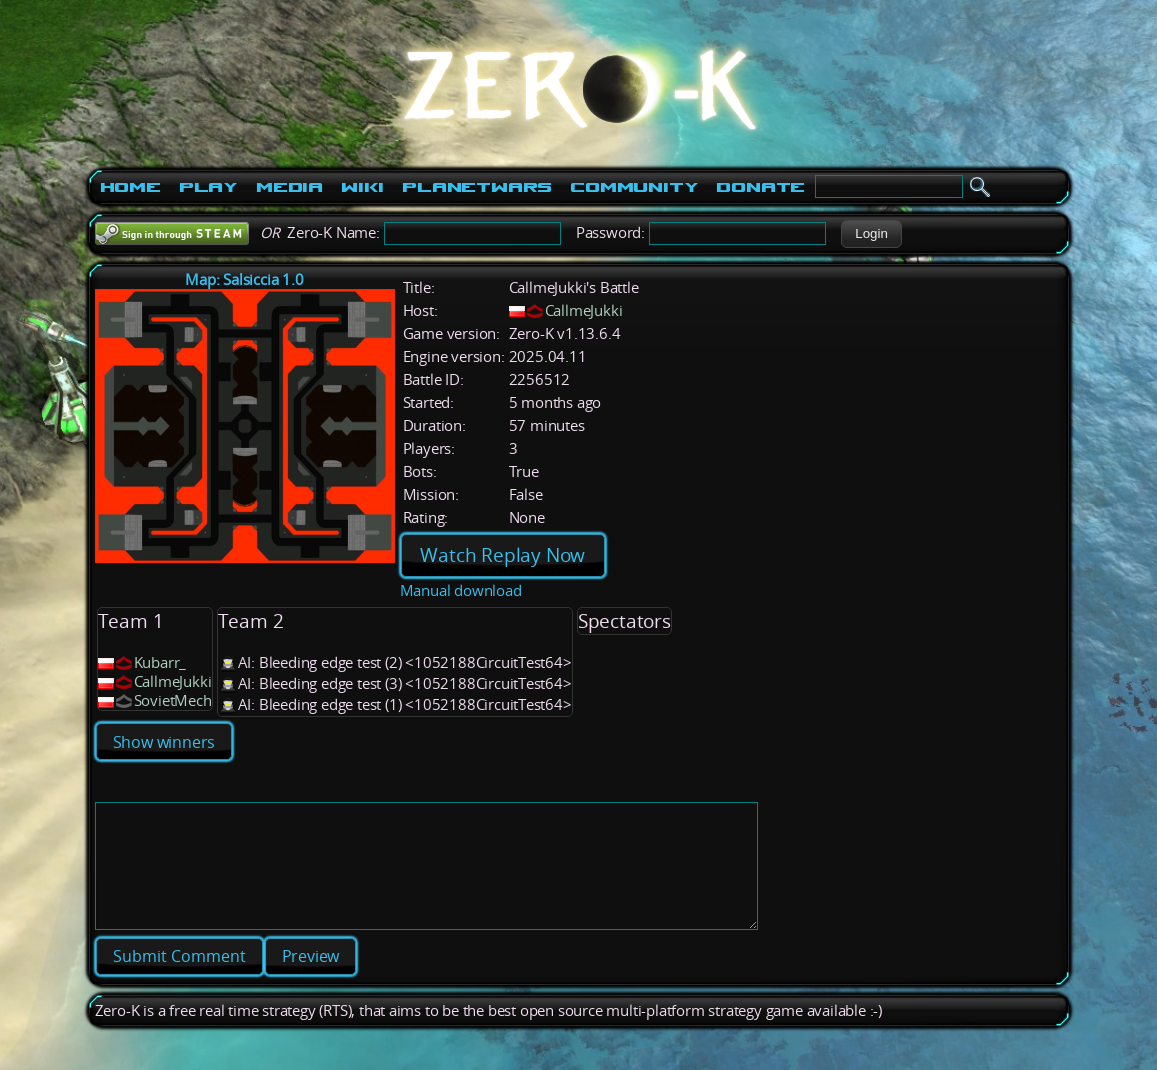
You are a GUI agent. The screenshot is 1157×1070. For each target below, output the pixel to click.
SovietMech (173, 700)
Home (130, 187)
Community (634, 187)
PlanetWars (477, 187)
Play (208, 187)
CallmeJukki (584, 310)
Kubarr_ (160, 662)
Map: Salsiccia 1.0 (244, 279)
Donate (760, 187)
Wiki (362, 187)
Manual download (461, 590)
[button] (871, 234)
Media (289, 187)
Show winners (164, 742)
